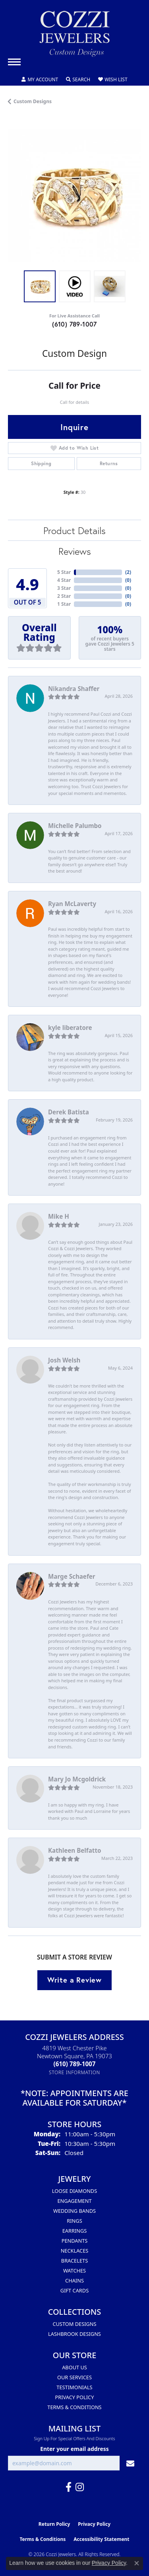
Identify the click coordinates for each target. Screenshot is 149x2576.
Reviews (74, 551)
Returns (109, 463)
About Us (74, 2367)
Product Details (74, 530)
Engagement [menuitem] (74, 2200)
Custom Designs (33, 101)
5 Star (64, 572)
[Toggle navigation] (14, 62)
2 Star (64, 596)
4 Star (64, 580)
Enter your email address (74, 2449)
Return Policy (54, 2524)
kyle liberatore (70, 1028)
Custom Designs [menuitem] (74, 2323)
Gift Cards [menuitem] (74, 2290)
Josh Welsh (64, 1360)
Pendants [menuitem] (75, 2240)
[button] (39, 80)
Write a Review (74, 1980)
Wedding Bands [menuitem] (74, 2210)
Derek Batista (68, 1112)
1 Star (64, 604)
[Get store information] (74, 2072)
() (128, 572)
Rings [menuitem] (74, 2220)
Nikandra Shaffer (73, 689)
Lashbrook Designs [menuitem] (74, 2333)
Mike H (58, 1216)
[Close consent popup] (136, 2563)
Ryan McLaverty (72, 904)
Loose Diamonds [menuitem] (74, 2190)
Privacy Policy (74, 2397)
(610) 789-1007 (74, 324)
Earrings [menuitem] (74, 2230)
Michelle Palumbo (75, 826)
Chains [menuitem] (74, 2280)
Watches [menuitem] (74, 2270)
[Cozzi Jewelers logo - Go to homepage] (74, 37)
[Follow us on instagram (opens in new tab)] (79, 2487)
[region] (74, 195)
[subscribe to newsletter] (130, 2463)
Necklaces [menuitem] (75, 2250)
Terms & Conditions (74, 2407)
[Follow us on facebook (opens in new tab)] (69, 2487)
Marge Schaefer (71, 1576)
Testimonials (74, 2387)
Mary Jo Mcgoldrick (77, 1779)
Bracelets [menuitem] (74, 2260)
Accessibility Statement (101, 2539)
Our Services (74, 2377)
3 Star (64, 588)
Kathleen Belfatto (74, 1850)
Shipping (41, 463)
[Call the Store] (75, 2064)
